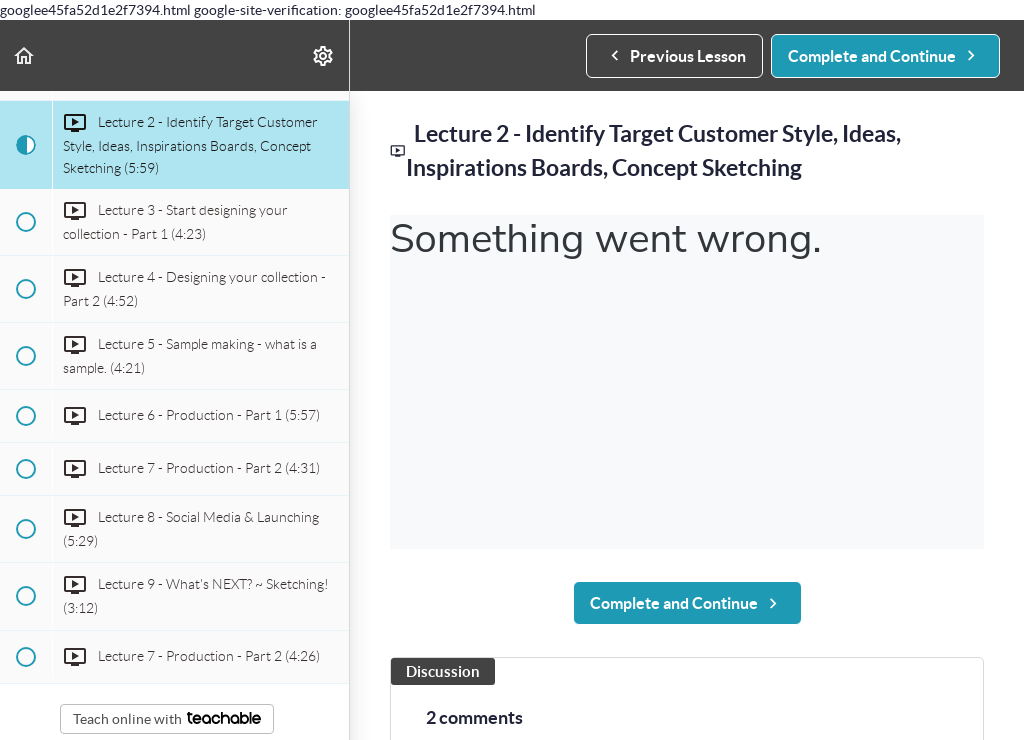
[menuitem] (324, 55)
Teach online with (167, 719)
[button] (25, 55)
